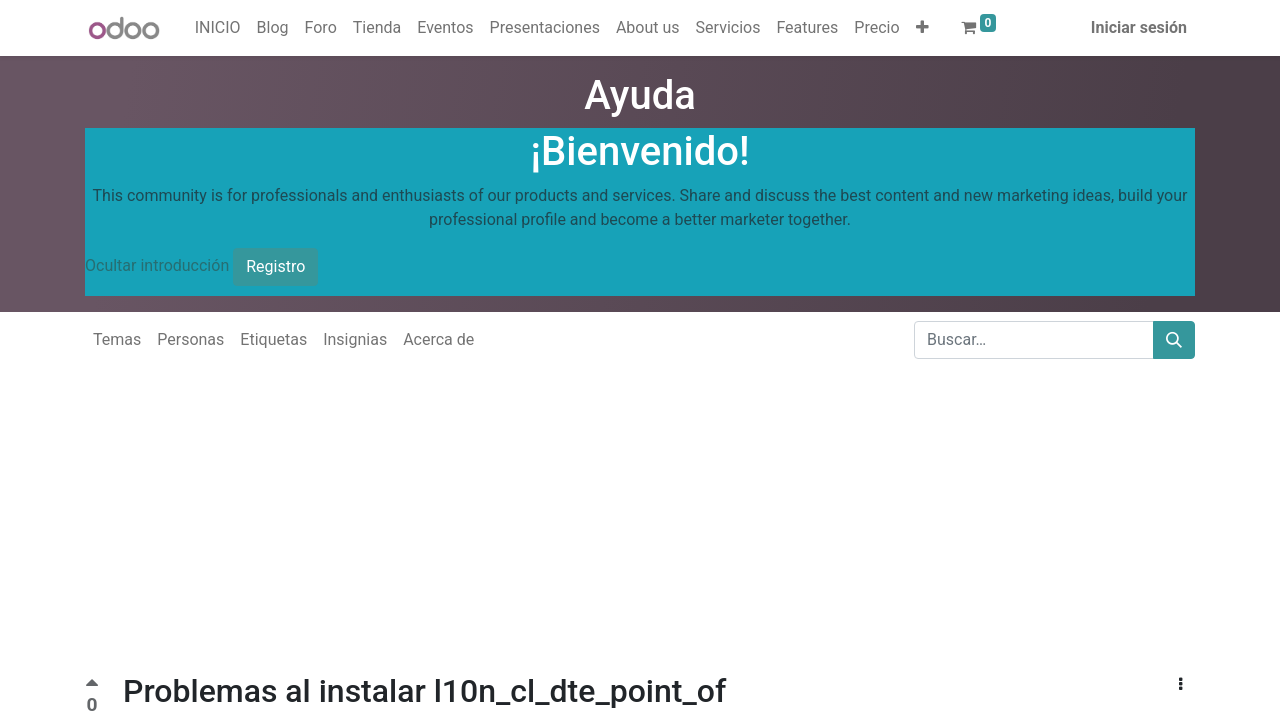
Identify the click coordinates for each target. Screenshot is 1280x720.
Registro (275, 266)
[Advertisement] (600, 532)
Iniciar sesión (1139, 27)
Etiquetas (273, 339)
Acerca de (438, 339)
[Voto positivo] (92, 685)
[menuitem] (218, 28)
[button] (922, 28)
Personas (190, 339)
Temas (117, 339)
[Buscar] (1174, 340)
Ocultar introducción (157, 265)
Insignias (355, 339)
